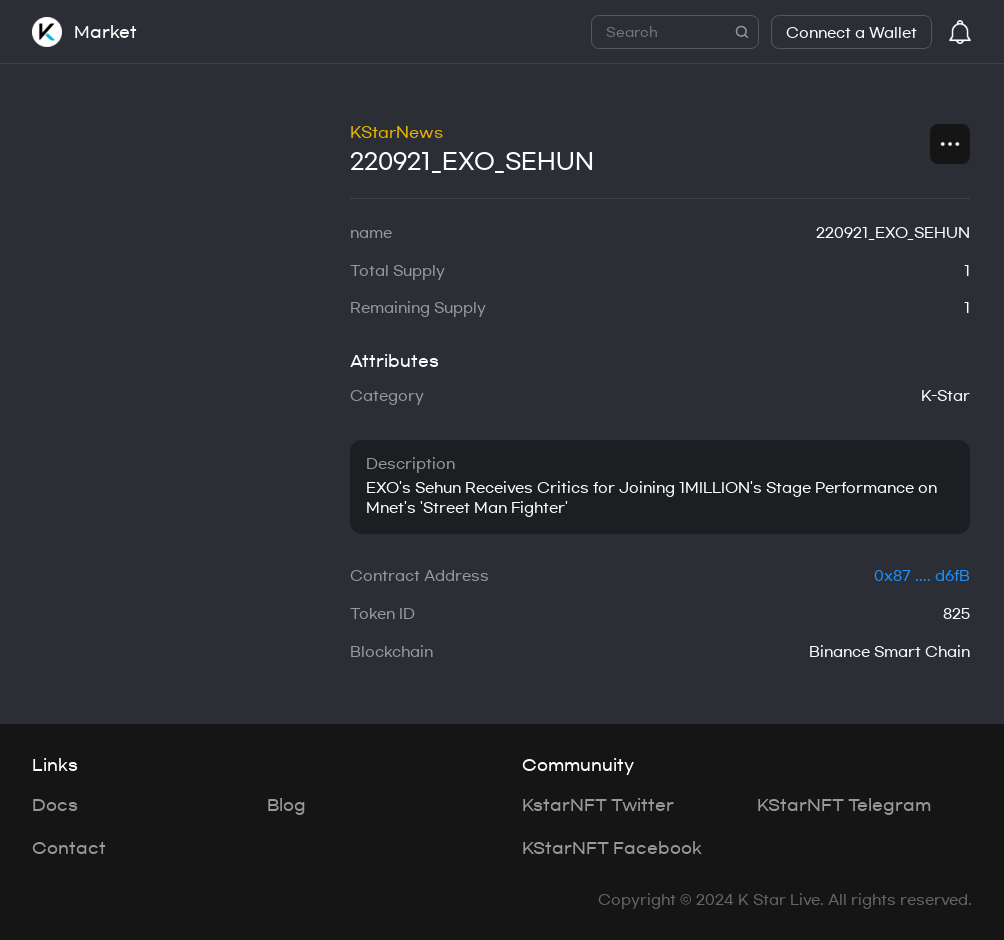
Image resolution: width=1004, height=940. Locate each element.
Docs (55, 805)
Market (105, 32)
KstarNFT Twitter (598, 805)
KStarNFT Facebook (612, 848)
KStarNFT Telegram (844, 805)
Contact (69, 848)
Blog (286, 805)
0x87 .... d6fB (922, 576)
